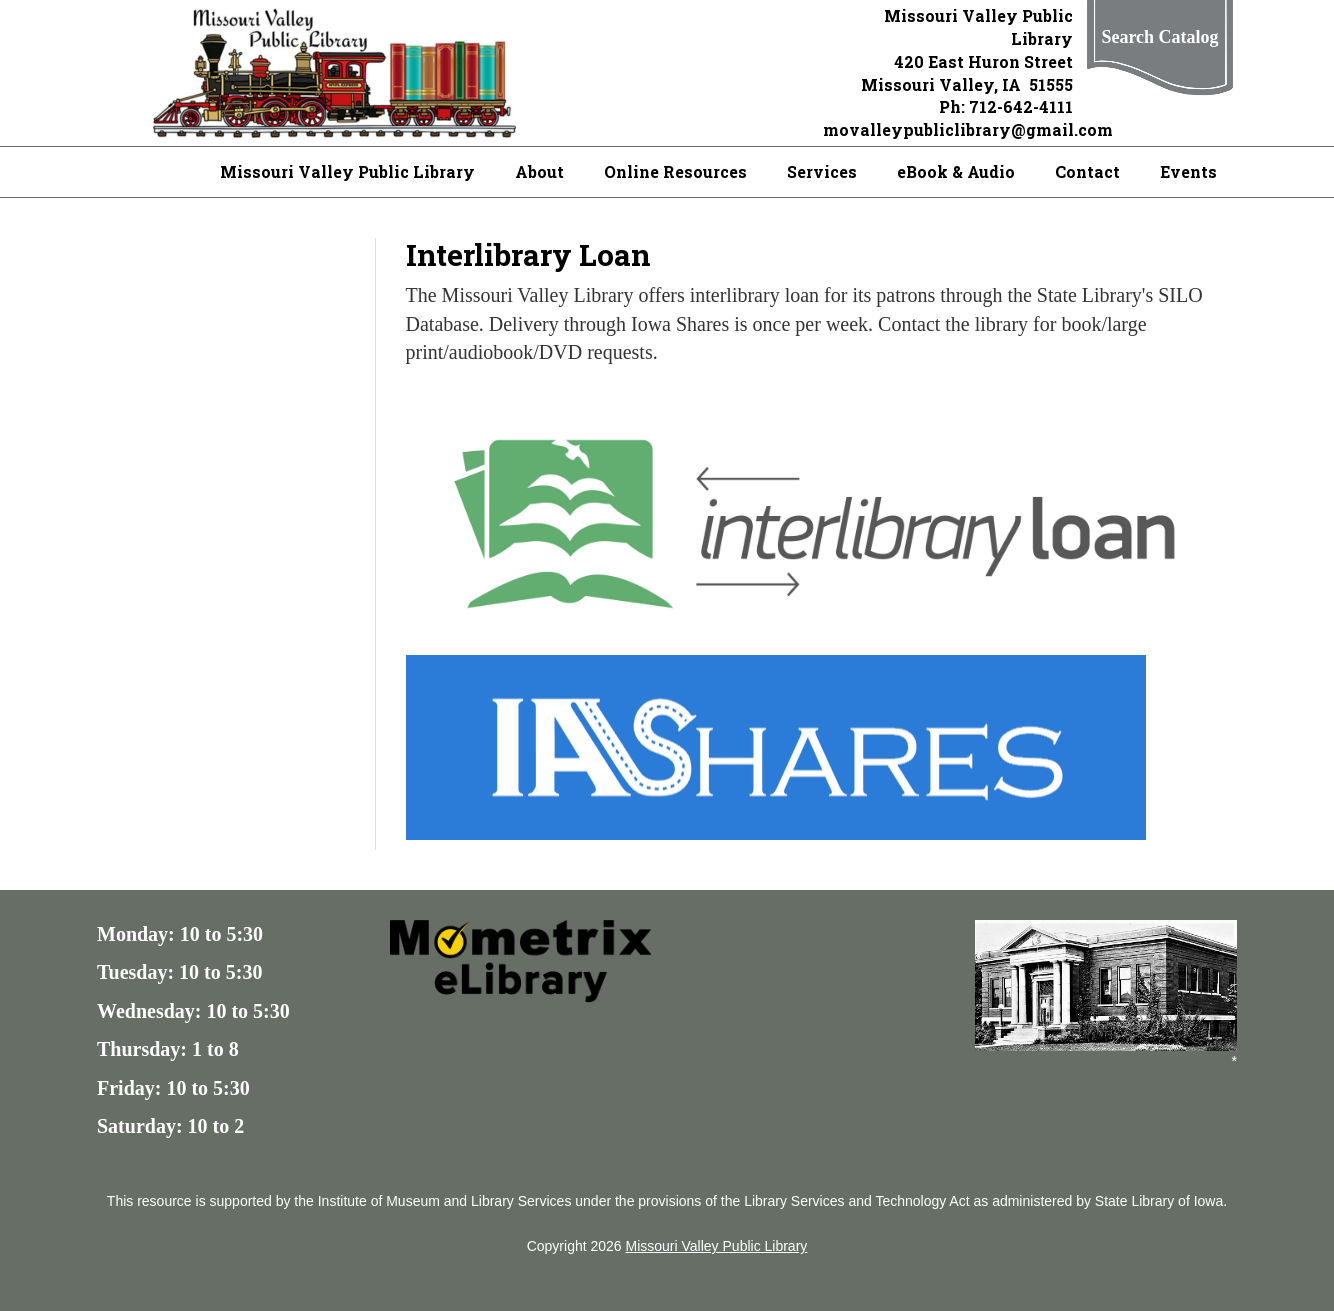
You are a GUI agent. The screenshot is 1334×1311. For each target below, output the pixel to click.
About (539, 171)
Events (1188, 171)
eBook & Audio (956, 171)
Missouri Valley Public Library (347, 171)
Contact (1087, 171)
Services (822, 171)
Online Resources (675, 171)
